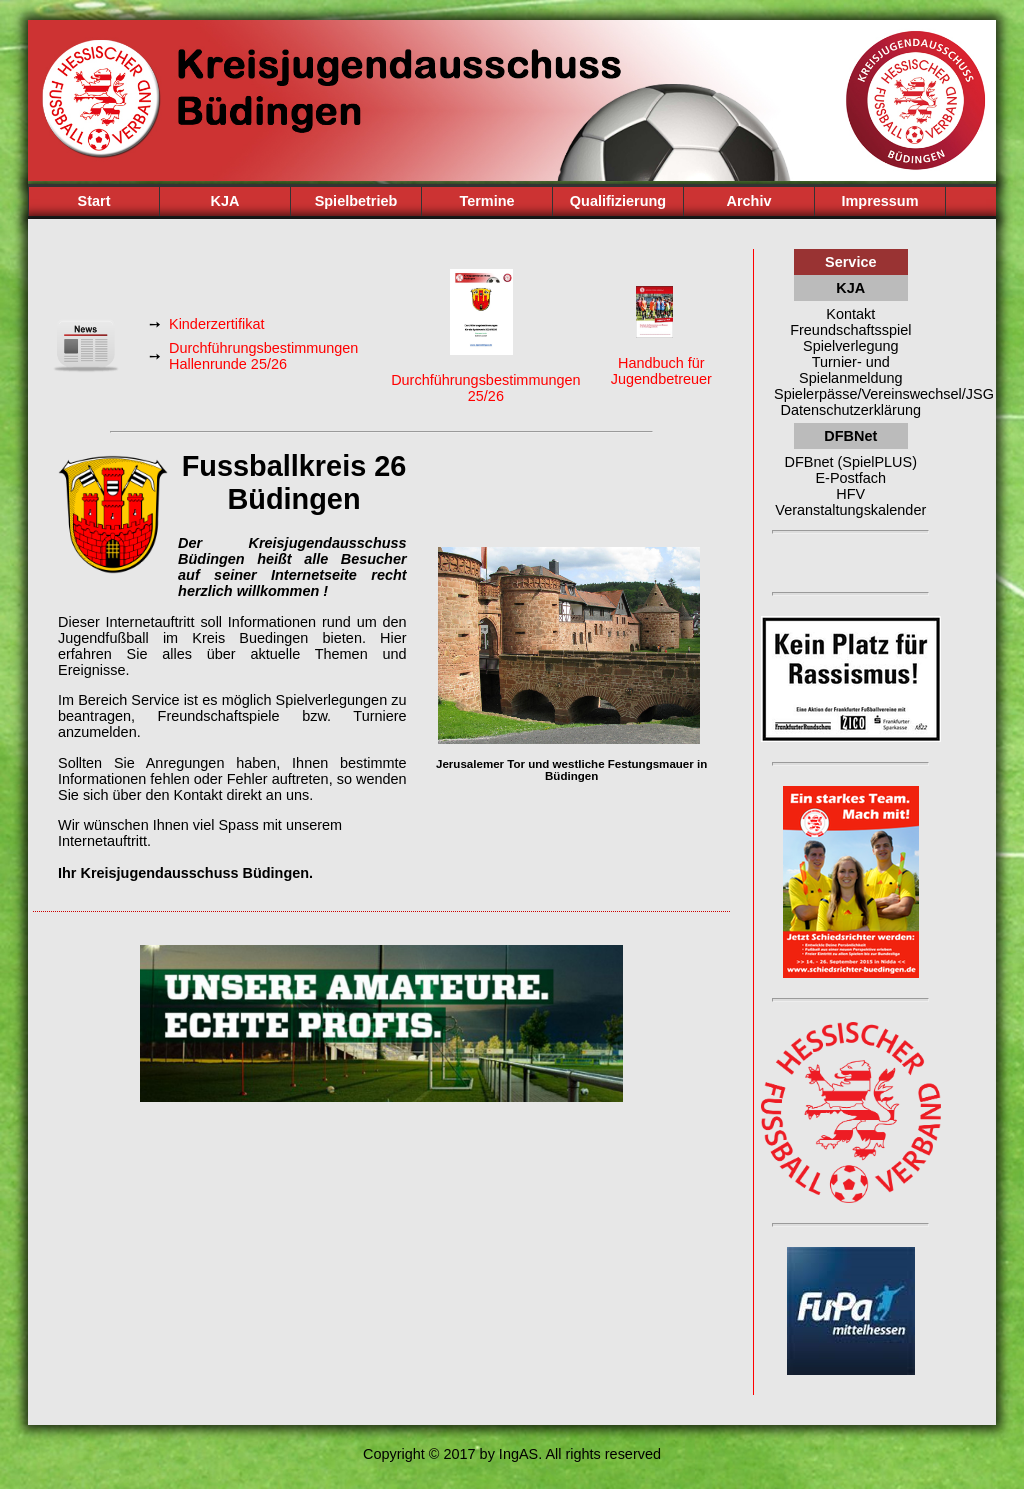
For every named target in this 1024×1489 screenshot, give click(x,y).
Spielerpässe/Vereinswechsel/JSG (851, 394)
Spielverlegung (851, 346)
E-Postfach (850, 478)
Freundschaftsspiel (850, 330)
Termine (486, 201)
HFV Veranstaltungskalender (850, 502)
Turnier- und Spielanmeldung (851, 370)
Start (94, 201)
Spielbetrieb (356, 201)
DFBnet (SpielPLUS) (851, 462)
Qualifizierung (618, 201)
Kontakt (850, 314)
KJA (225, 201)
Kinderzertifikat (217, 324)
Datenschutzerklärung (851, 410)
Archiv (749, 201)
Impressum (879, 201)
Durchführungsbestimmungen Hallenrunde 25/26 (263, 356)
